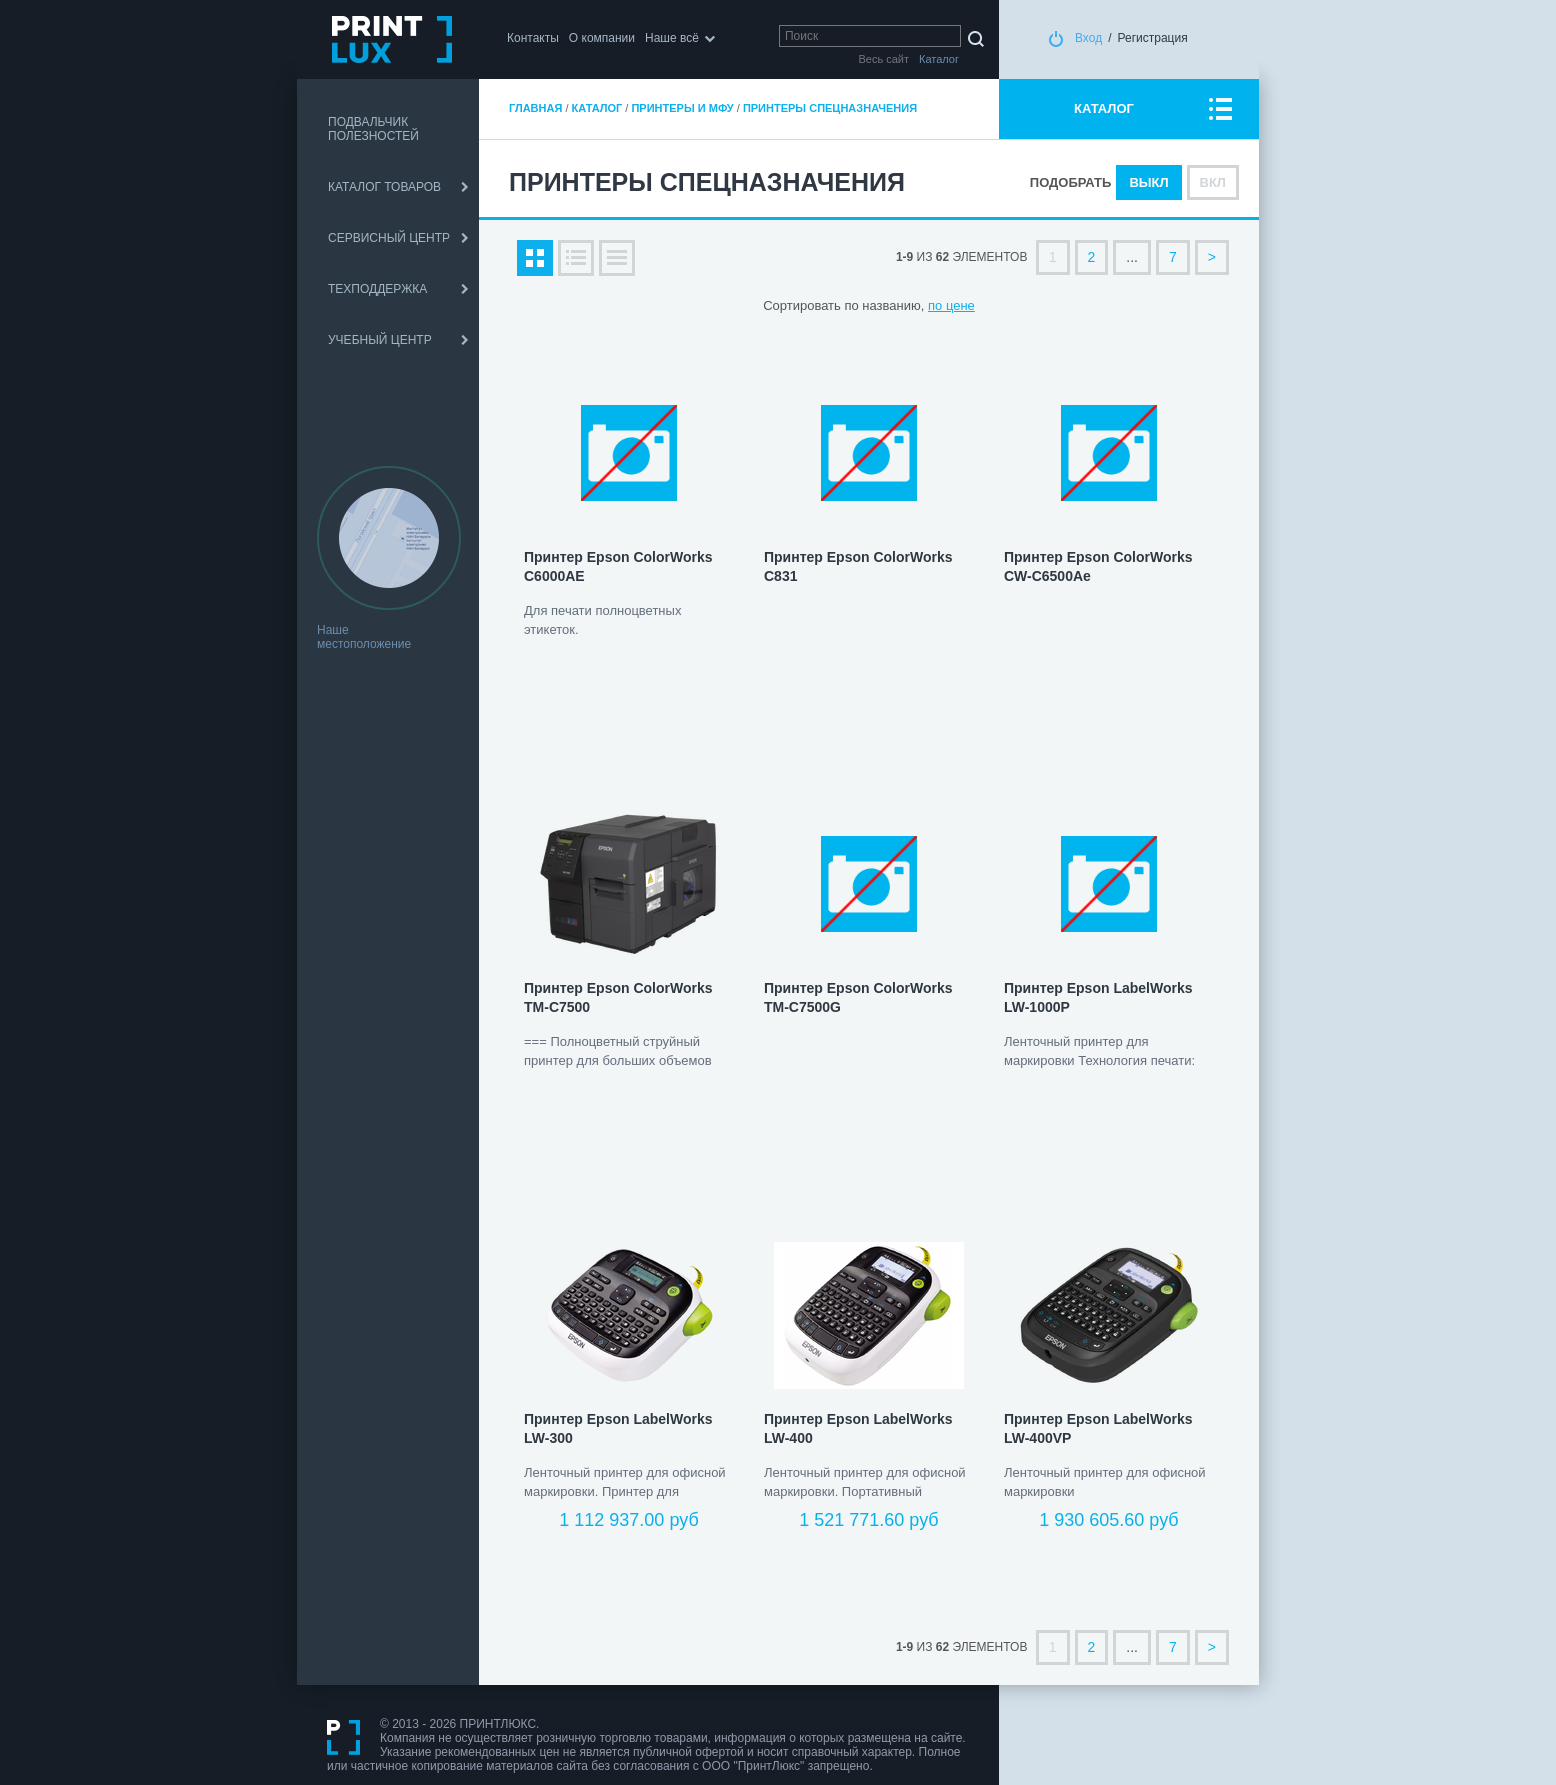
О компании (602, 38)
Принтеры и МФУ (682, 108)
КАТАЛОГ (1104, 108)
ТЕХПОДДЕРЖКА (377, 289)
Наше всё (672, 38)
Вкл (1213, 182)
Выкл (1148, 182)
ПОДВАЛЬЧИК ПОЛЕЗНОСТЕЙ (373, 129)
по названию (882, 305)
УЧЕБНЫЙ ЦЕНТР (380, 340)
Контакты (533, 38)
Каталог (597, 108)
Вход (1088, 38)
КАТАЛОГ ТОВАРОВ (384, 187)
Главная (535, 108)
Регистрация (1153, 38)
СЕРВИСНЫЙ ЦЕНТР (389, 238)
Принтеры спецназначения (830, 108)
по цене (951, 305)
